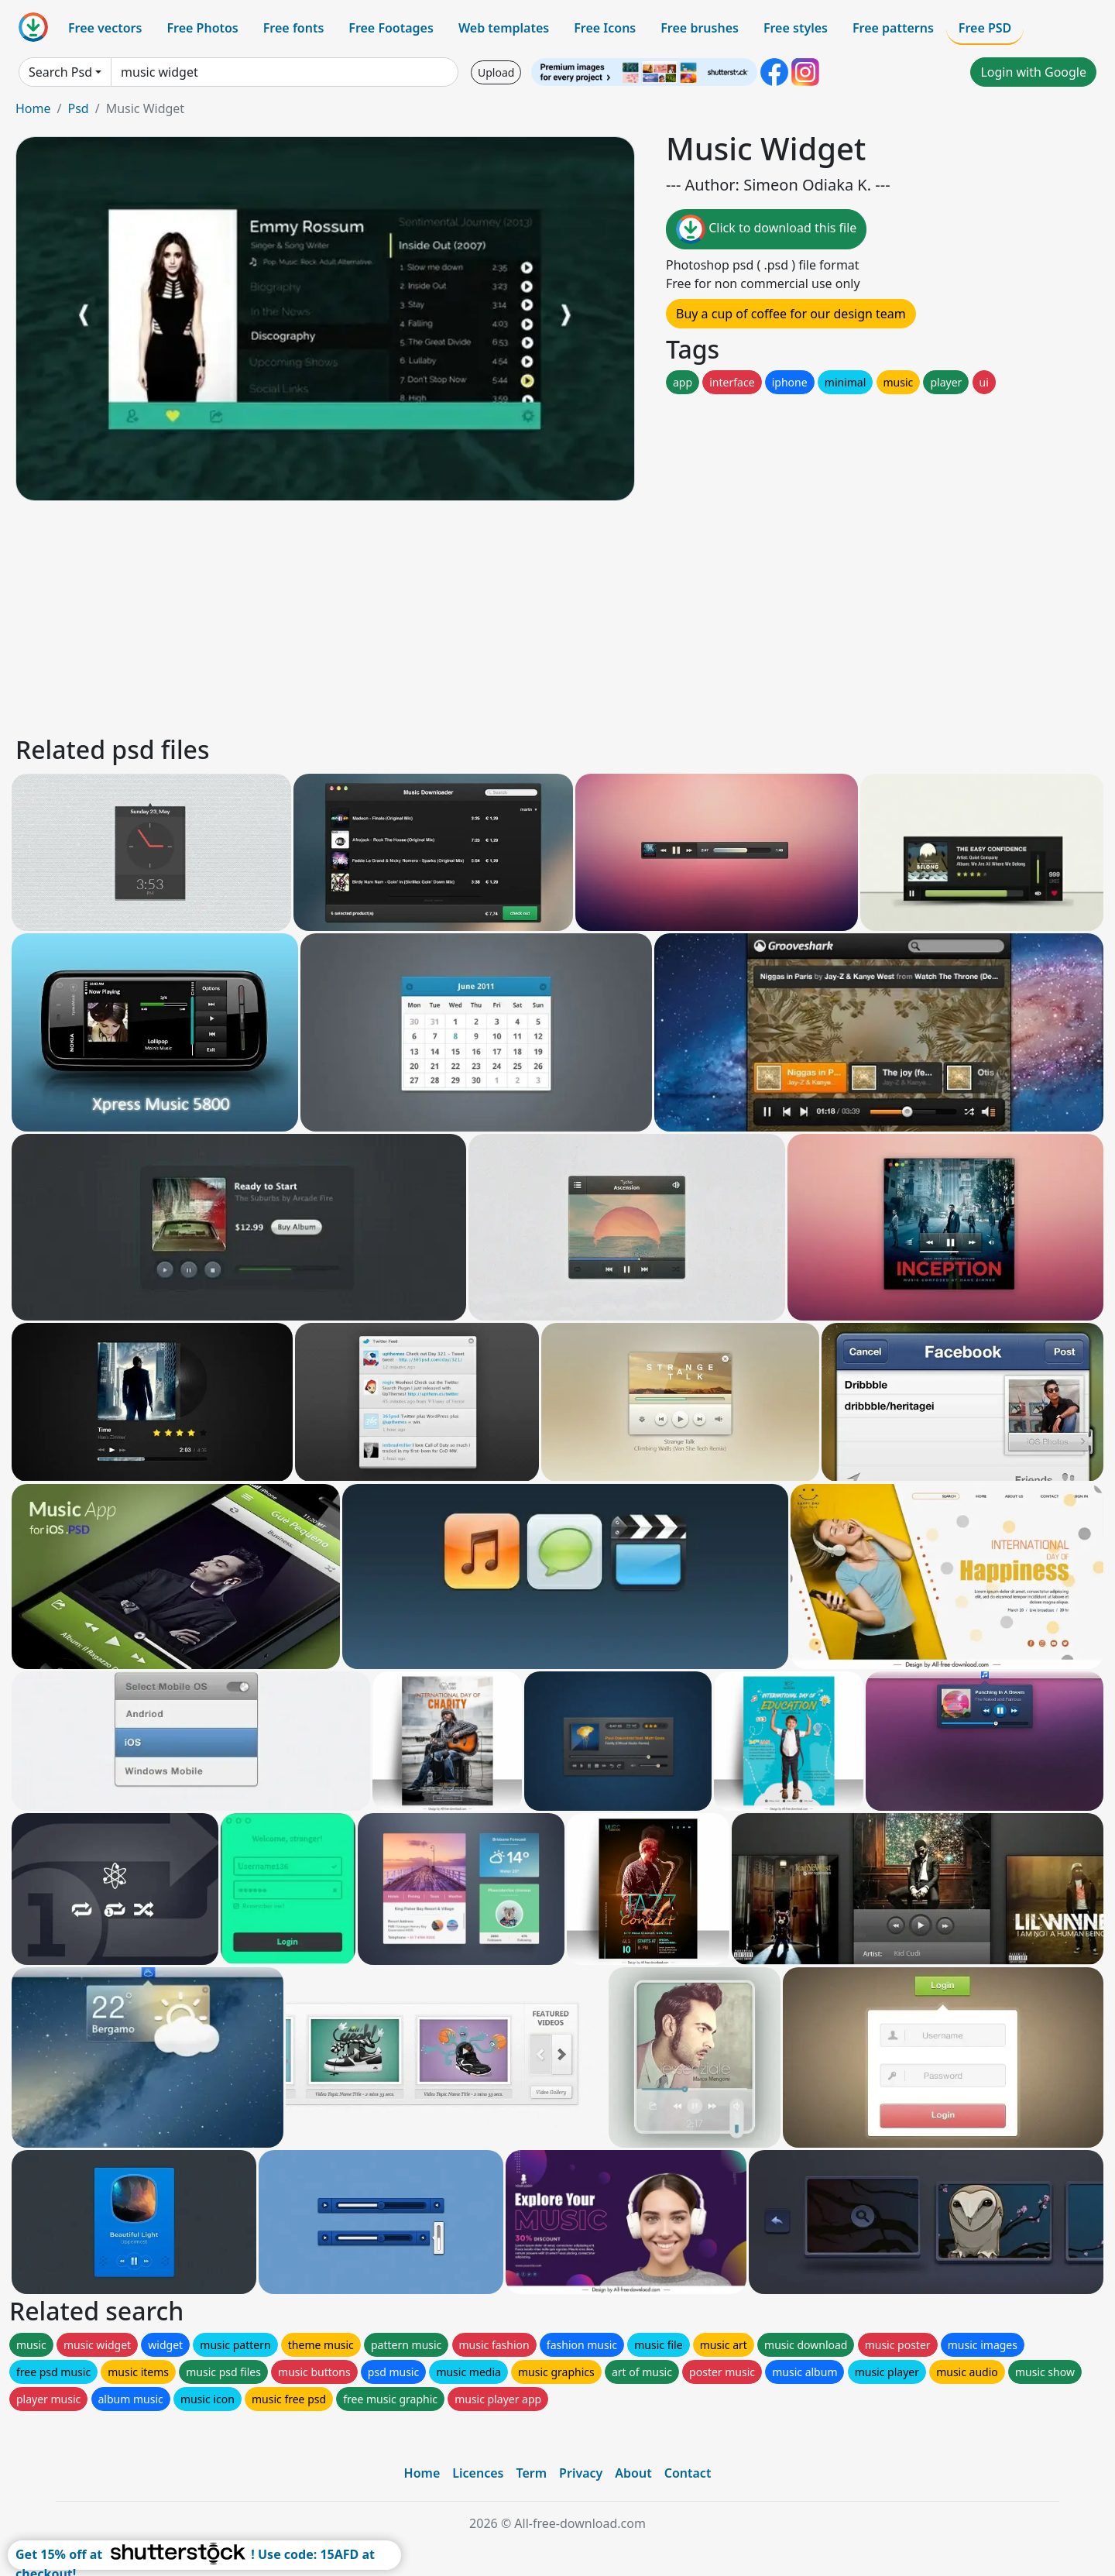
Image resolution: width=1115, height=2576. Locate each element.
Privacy (580, 2473)
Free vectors (105, 27)
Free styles (795, 27)
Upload (496, 72)
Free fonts (293, 27)
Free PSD (985, 27)
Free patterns (893, 27)
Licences (477, 2473)
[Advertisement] (478, 615)
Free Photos (202, 27)
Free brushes (699, 27)
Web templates (503, 27)
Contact (688, 2473)
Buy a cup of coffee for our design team (791, 313)
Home (33, 108)
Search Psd (60, 72)
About (633, 2473)
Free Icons (605, 27)
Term (531, 2473)
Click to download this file (766, 229)
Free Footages (391, 27)
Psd (77, 108)
